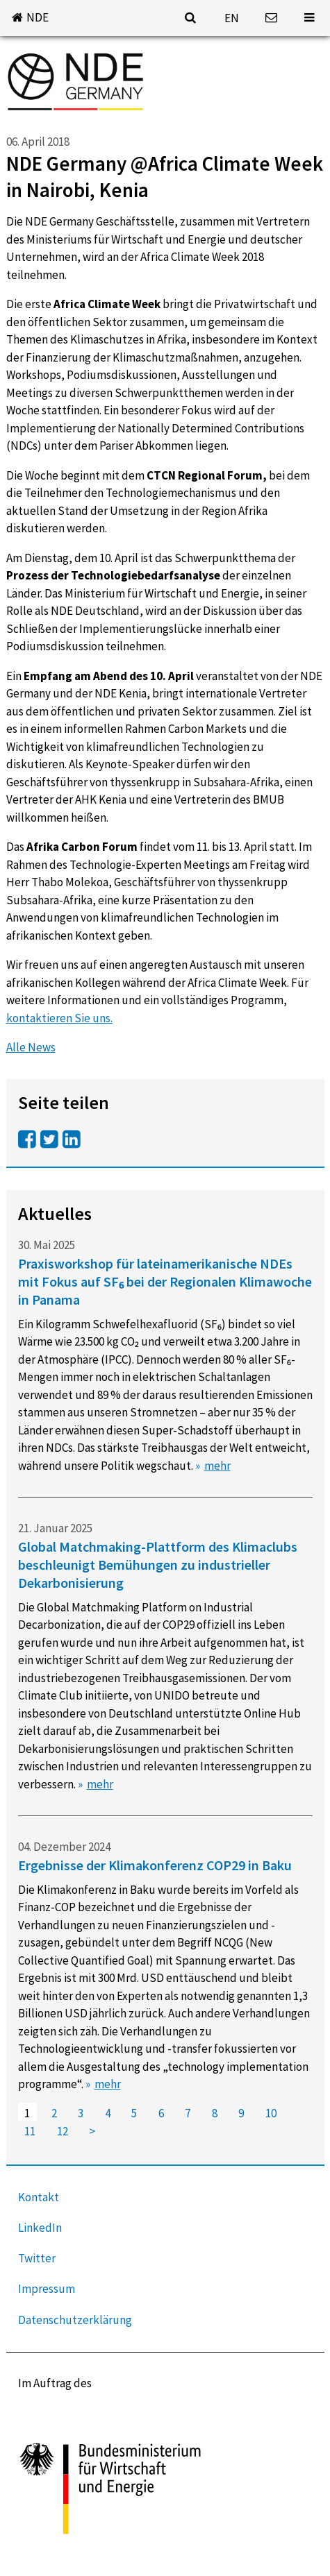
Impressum (46, 2288)
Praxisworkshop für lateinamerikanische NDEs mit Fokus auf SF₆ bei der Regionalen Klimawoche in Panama (165, 1281)
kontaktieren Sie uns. (59, 1018)
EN (231, 18)
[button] (30, 17)
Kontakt (38, 2197)
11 (29, 2131)
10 (271, 2113)
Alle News (31, 1047)
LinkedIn (40, 2227)
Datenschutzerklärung (75, 2320)
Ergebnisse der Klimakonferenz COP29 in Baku (155, 1865)
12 (62, 2131)
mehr (217, 1465)
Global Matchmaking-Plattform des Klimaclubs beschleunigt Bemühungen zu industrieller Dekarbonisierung (157, 1564)
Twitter (37, 2258)
